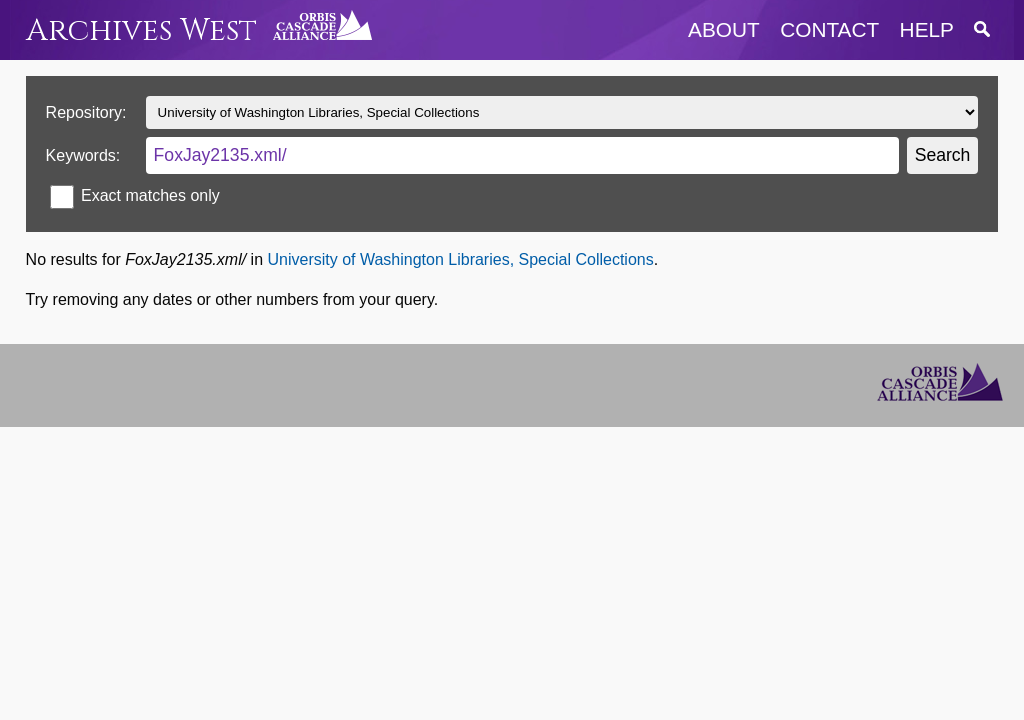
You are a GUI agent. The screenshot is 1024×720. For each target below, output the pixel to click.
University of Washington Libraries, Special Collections (460, 259)
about (724, 29)
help (927, 29)
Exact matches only (150, 195)
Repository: (86, 112)
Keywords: (83, 155)
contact (829, 29)
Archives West (141, 30)
